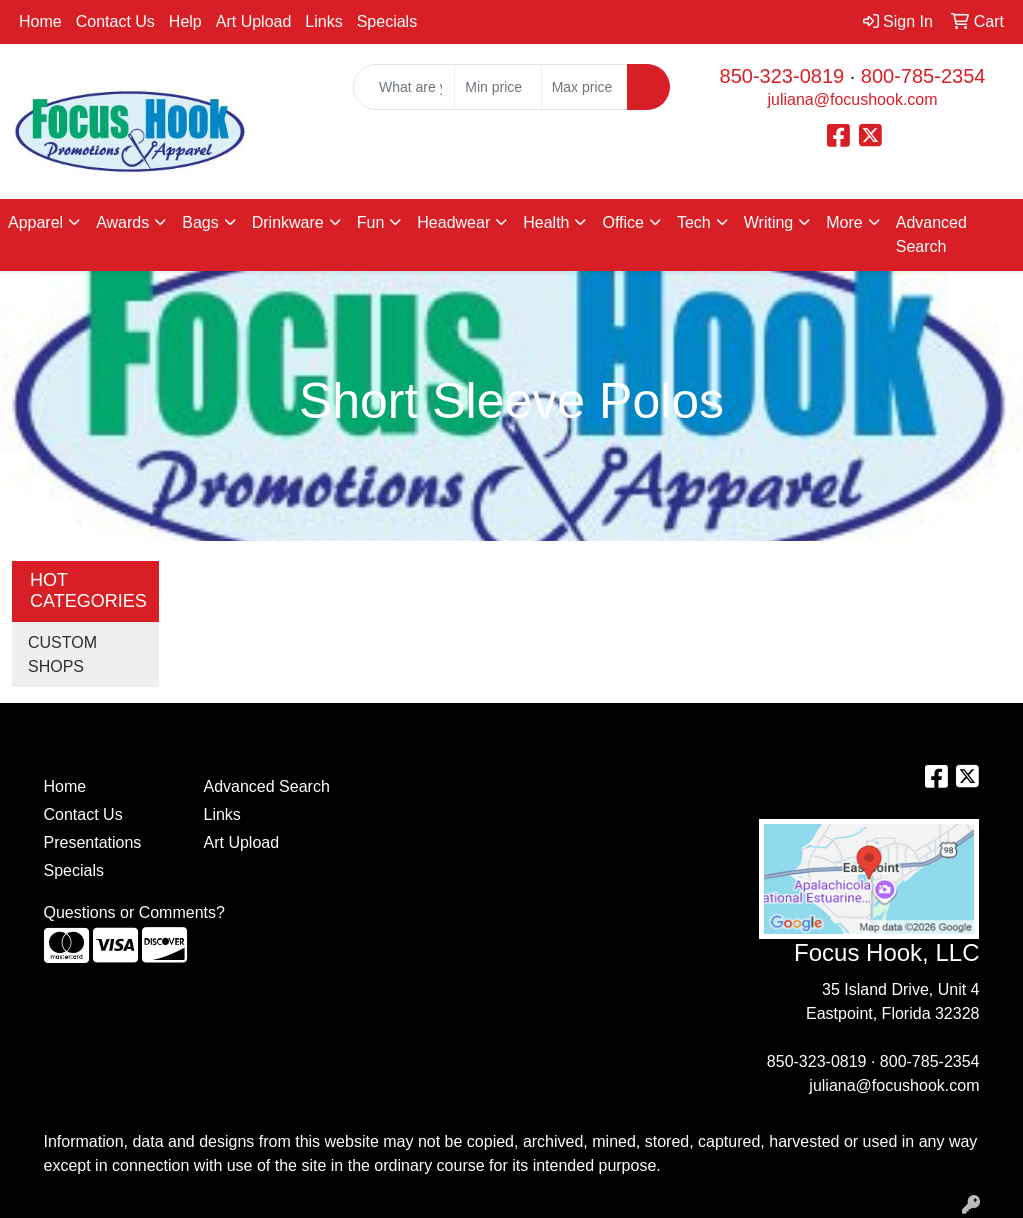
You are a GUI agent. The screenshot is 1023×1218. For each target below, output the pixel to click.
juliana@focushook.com (852, 99)
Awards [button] (122, 222)
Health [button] (546, 222)
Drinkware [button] (288, 222)
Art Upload (254, 21)
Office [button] (623, 222)
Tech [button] (694, 222)
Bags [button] (200, 222)
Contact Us (115, 21)
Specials (387, 21)
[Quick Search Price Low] (497, 87)
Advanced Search (931, 234)
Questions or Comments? (134, 912)
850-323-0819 (782, 76)
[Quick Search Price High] (584, 87)
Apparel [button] (35, 222)
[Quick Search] (404, 87)
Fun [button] (371, 222)
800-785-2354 (923, 76)
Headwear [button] (453, 222)
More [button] (844, 222)
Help (185, 21)
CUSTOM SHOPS (62, 654)
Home (40, 21)
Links (323, 21)
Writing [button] (769, 222)
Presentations (93, 842)
